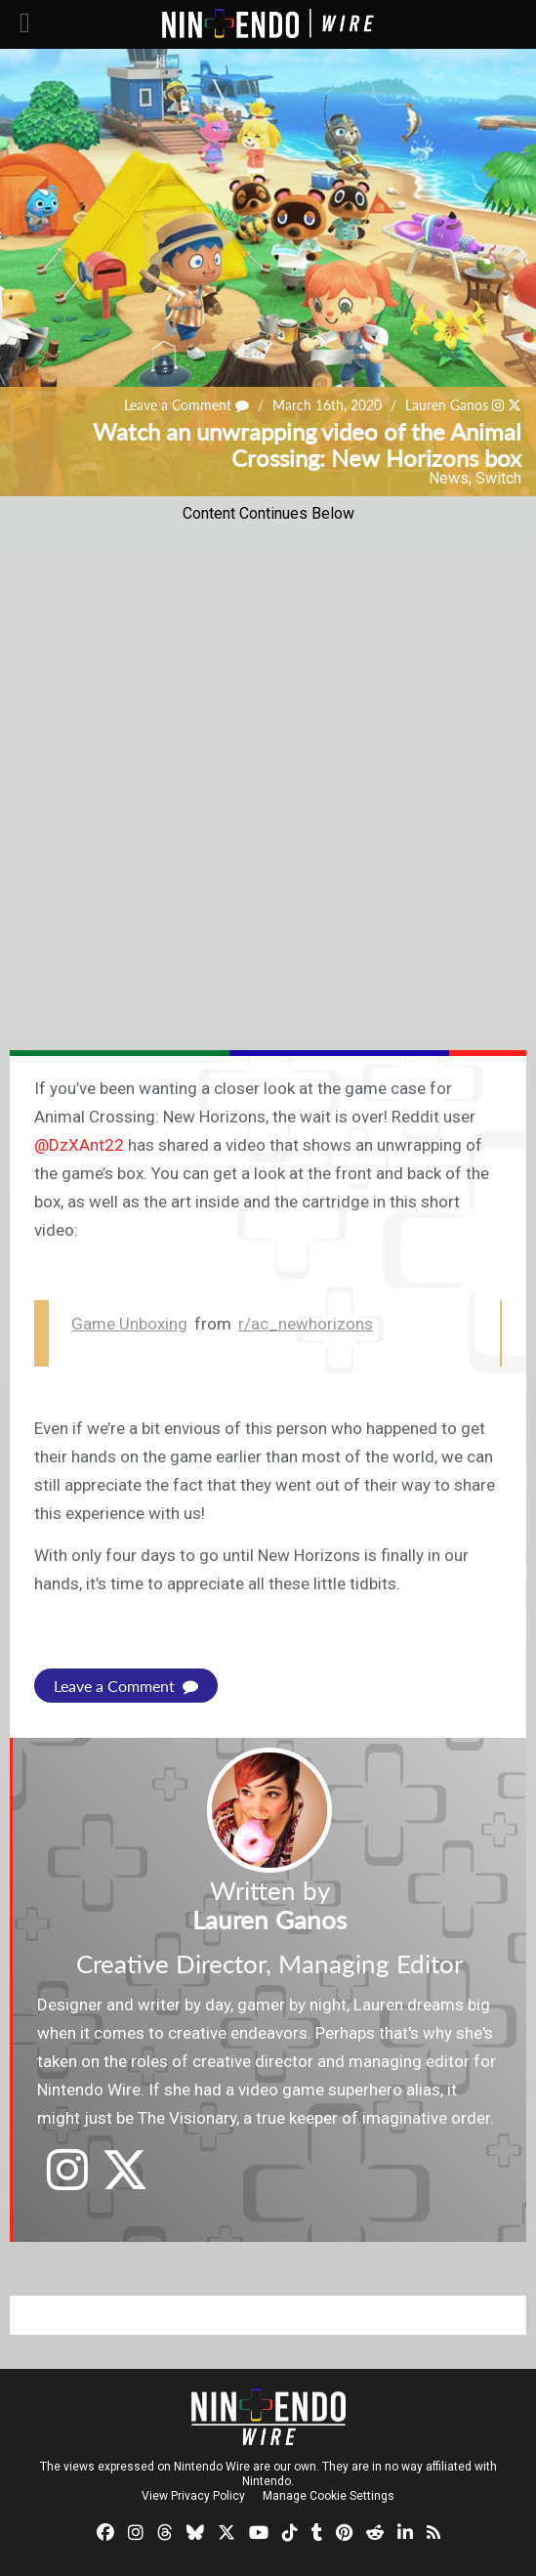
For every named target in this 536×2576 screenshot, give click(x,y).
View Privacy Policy (193, 2496)
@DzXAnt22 (79, 1145)
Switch (498, 478)
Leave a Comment (186, 405)
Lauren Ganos (446, 405)
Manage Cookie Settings (328, 2496)
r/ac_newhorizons (305, 1323)
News (449, 478)
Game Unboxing (129, 1323)
